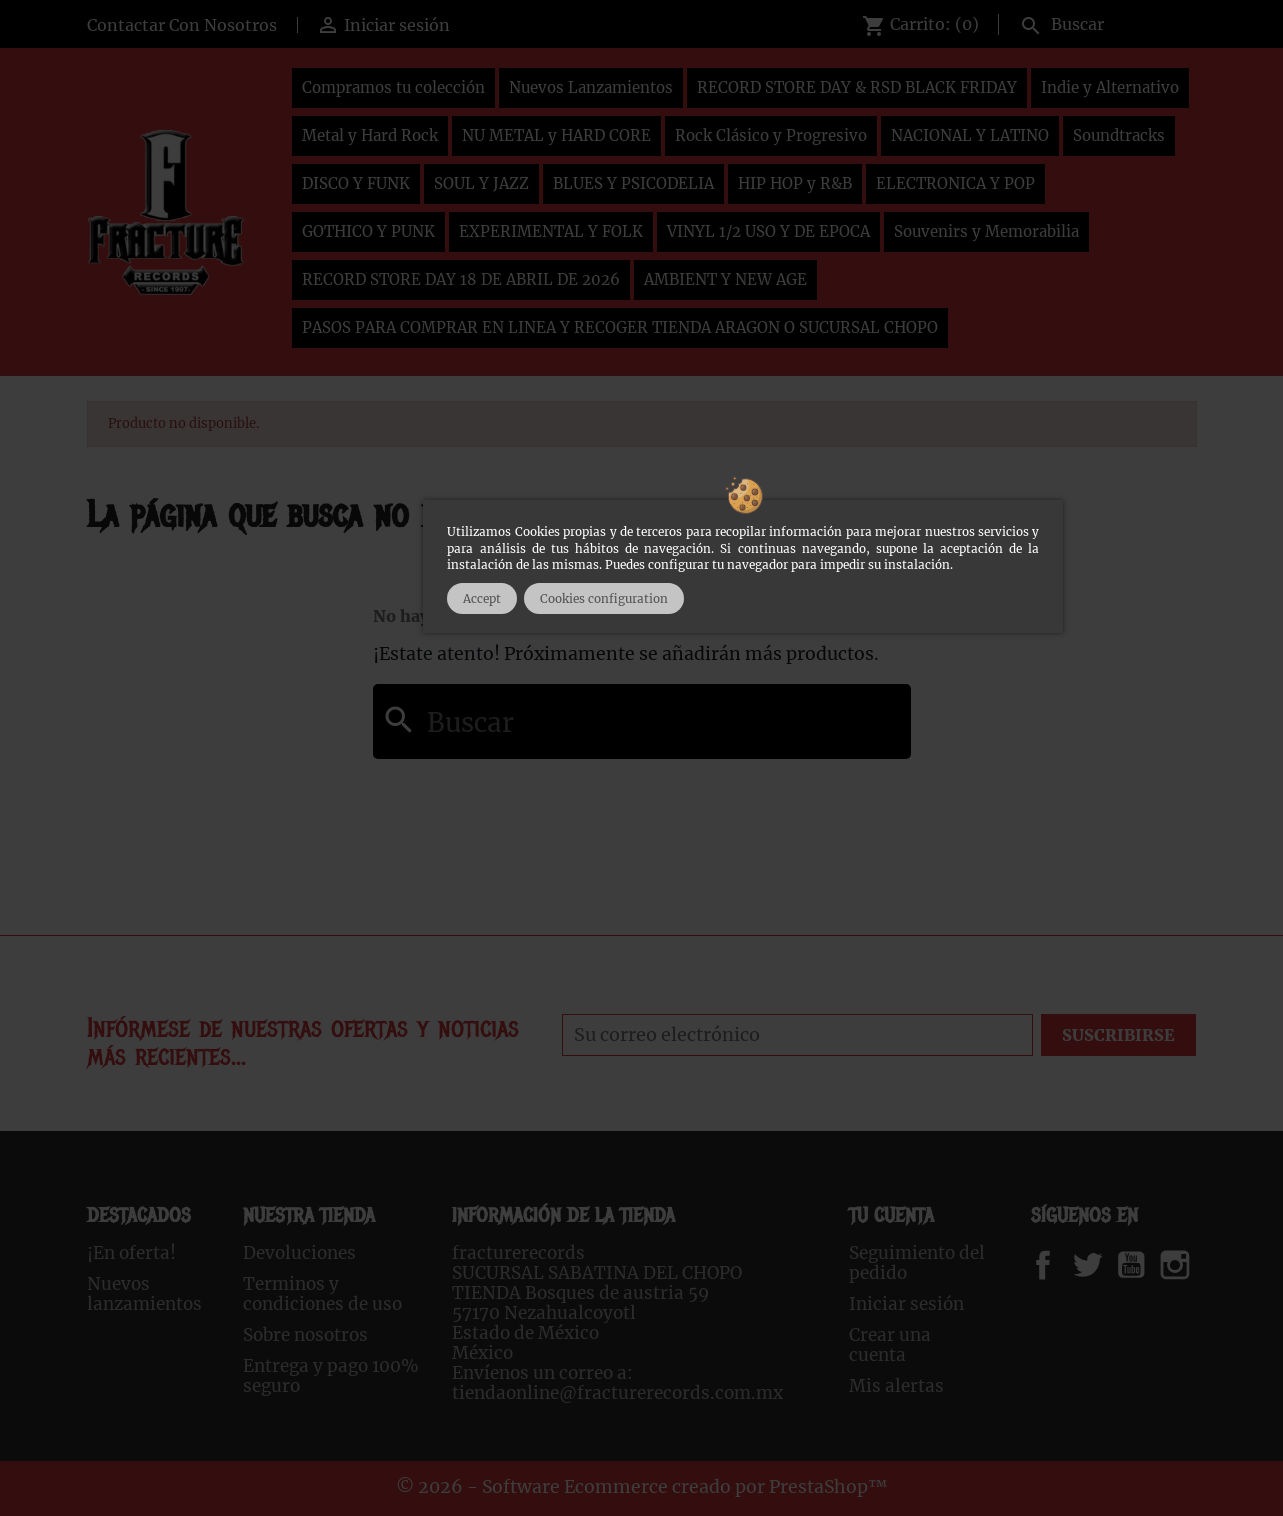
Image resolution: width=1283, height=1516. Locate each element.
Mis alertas (896, 1386)
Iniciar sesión (906, 1304)
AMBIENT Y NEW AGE (725, 279)
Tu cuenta (891, 1215)
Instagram (1199, 1265)
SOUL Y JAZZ (481, 183)
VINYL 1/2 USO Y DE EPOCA (768, 231)
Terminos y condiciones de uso (322, 1294)
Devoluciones (299, 1253)
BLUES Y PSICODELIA (633, 183)
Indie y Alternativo (1110, 87)
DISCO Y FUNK (356, 183)
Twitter (1098, 1265)
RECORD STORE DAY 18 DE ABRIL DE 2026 (461, 279)
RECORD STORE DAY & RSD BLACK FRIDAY (857, 87)
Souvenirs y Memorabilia (986, 231)
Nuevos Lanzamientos (591, 87)
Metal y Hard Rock (370, 135)
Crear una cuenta (890, 1345)
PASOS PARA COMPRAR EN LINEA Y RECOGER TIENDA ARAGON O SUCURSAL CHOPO (620, 327)
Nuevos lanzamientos (144, 1294)
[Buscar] (1103, 22)
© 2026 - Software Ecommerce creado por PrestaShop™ (642, 1487)
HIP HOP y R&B (795, 183)
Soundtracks (1119, 135)
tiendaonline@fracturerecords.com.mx (617, 1393)
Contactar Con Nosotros (182, 25)
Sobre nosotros (305, 1335)
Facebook (1062, 1265)
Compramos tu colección (393, 87)
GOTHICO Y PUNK (368, 231)
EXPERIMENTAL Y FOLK (551, 231)
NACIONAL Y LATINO (970, 135)
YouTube (1148, 1265)
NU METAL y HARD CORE (556, 135)
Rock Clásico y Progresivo (771, 135)
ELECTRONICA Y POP (955, 183)
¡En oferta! (131, 1253)
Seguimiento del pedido (917, 1263)
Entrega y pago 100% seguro (331, 1376)
